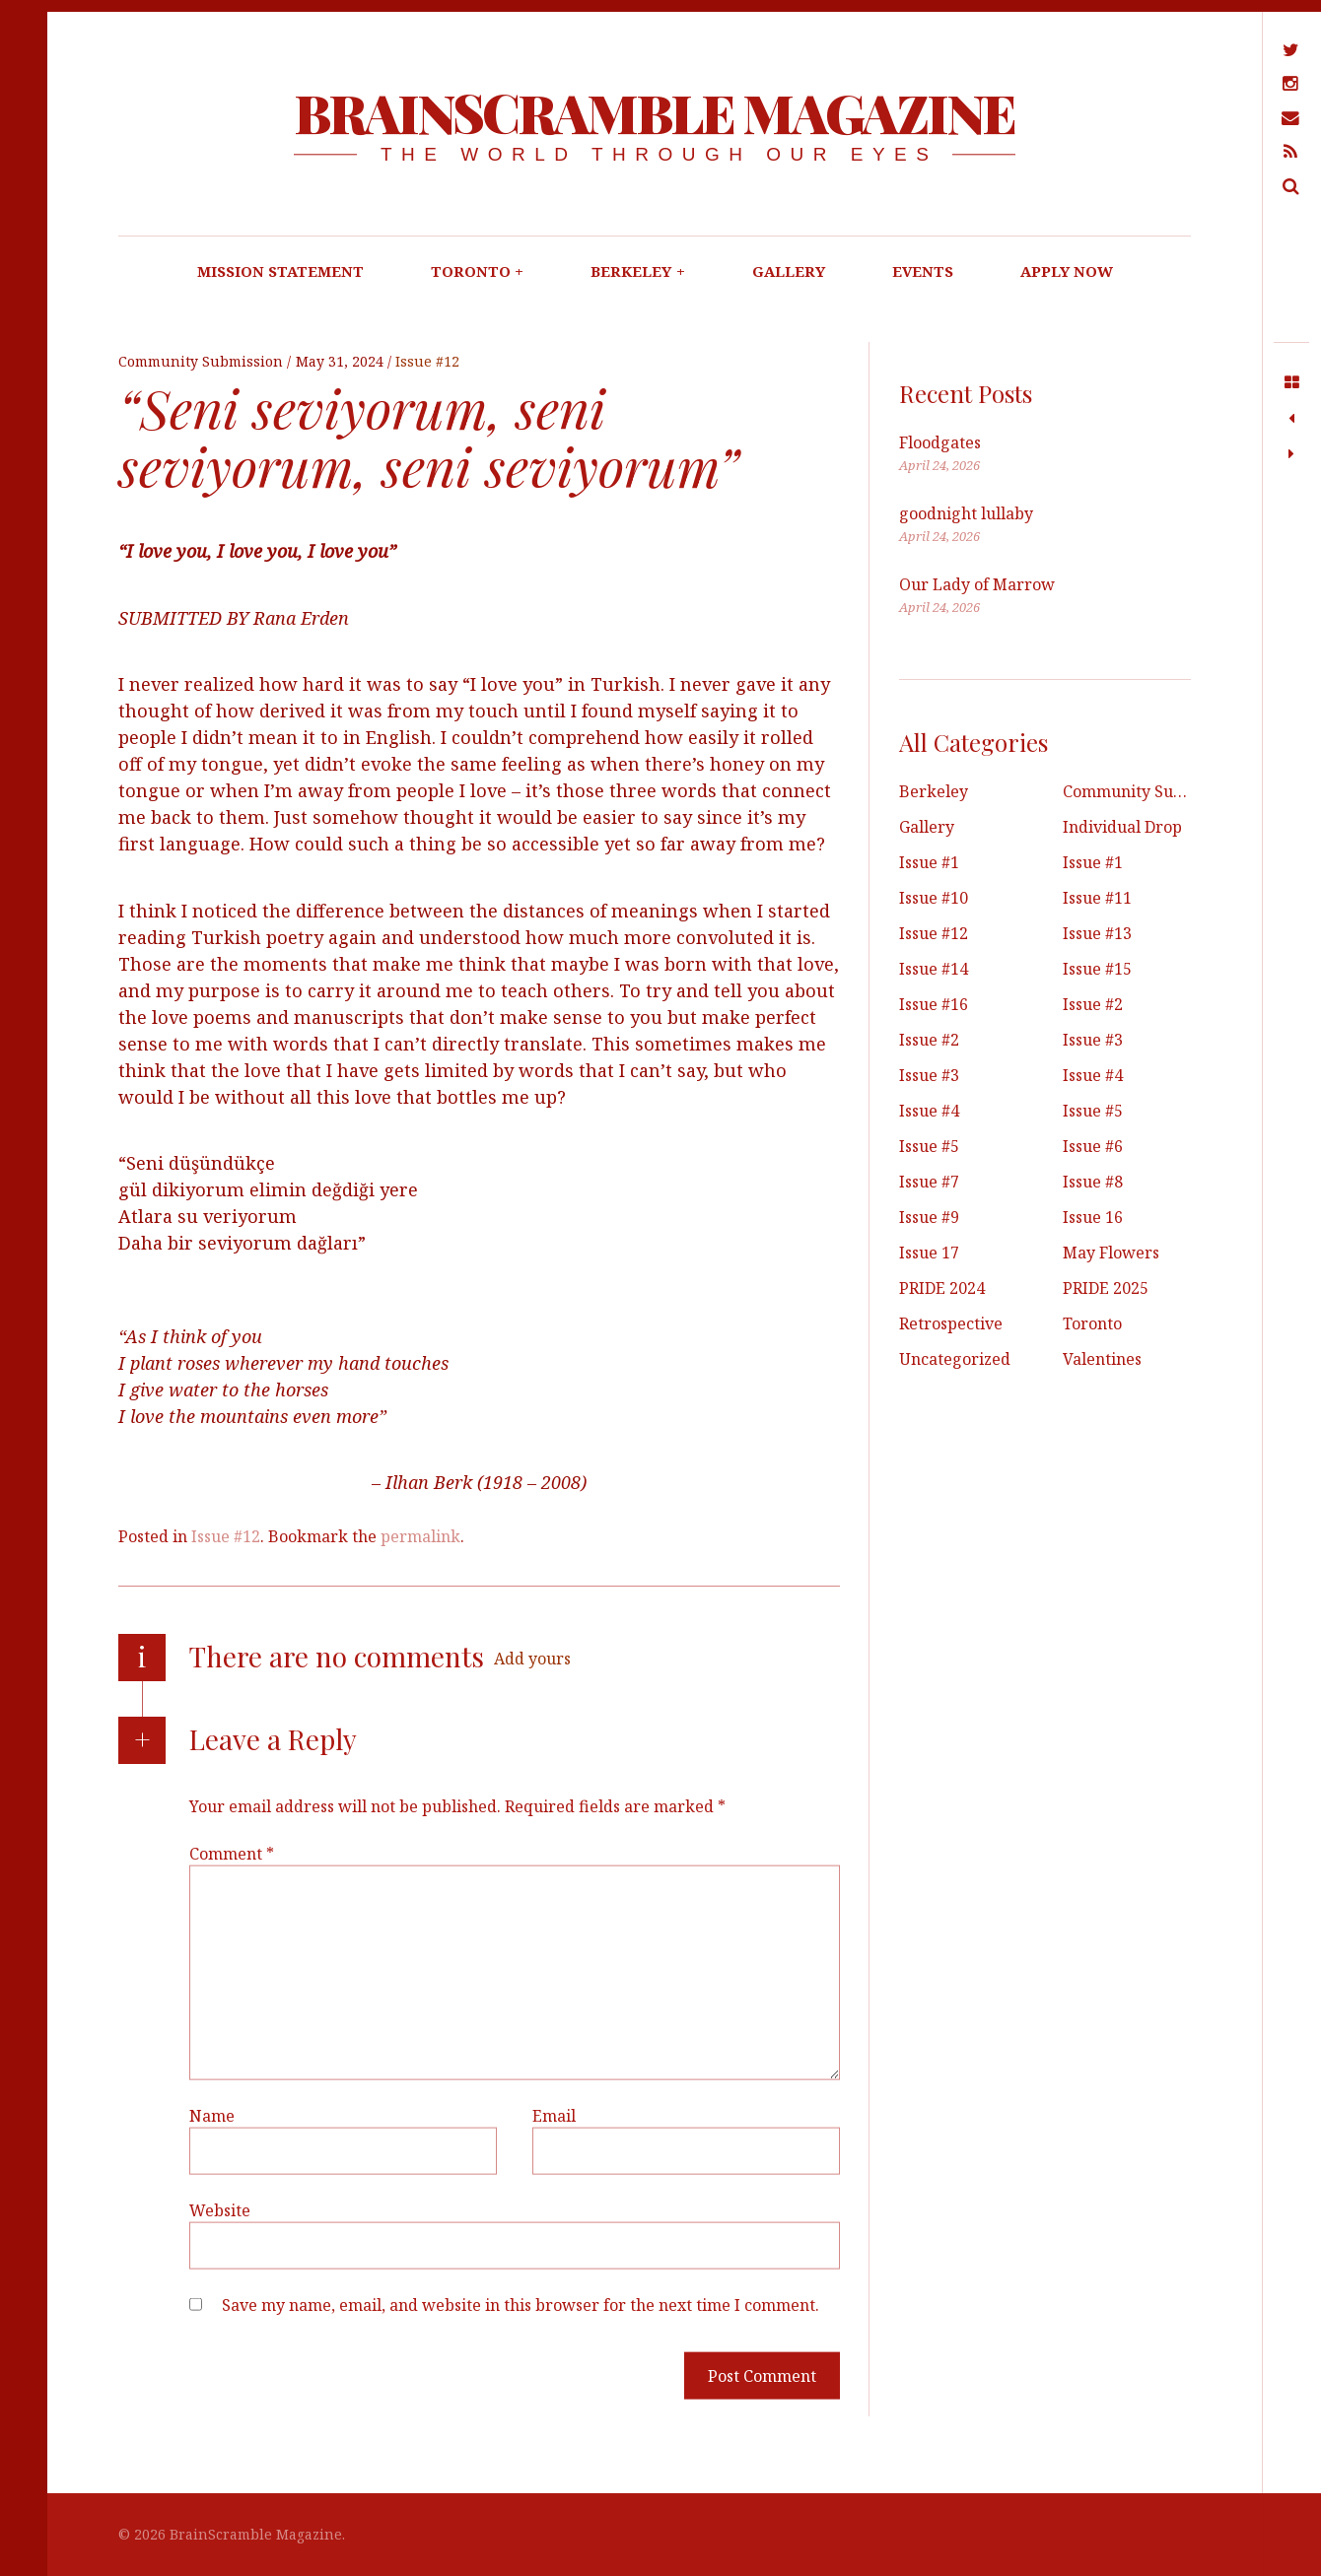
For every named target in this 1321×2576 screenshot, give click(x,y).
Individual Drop (1122, 827)
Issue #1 (929, 862)
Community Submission (202, 361)
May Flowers (1111, 1252)
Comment (231, 1853)
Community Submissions (1155, 791)
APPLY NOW (1066, 271)
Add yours (532, 1658)
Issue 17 (929, 1252)
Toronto (1092, 1323)
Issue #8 (1093, 1181)
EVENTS (922, 271)
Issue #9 (929, 1217)
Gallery (926, 827)
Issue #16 (933, 1004)
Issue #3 (1093, 1040)
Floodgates (940, 442)
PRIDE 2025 (1105, 1288)
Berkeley (933, 791)
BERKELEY (638, 271)
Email (554, 2116)
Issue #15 (1097, 969)
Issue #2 (1093, 1004)
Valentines (1102, 1359)
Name (212, 2116)
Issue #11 (1097, 898)
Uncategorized (954, 1359)
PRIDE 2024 (942, 1288)
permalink (420, 1536)
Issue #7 (929, 1181)
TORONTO (477, 271)
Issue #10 (933, 898)
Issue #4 (1093, 1075)
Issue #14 (933, 969)
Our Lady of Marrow (977, 584)
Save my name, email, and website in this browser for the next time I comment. (520, 2305)
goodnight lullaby (966, 513)
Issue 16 (1093, 1217)
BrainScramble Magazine (654, 112)
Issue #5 (1093, 1110)
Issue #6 (1093, 1146)
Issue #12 (427, 361)
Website (219, 2210)
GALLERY (788, 271)
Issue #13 (1097, 933)
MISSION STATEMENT (280, 271)
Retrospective (951, 1323)
